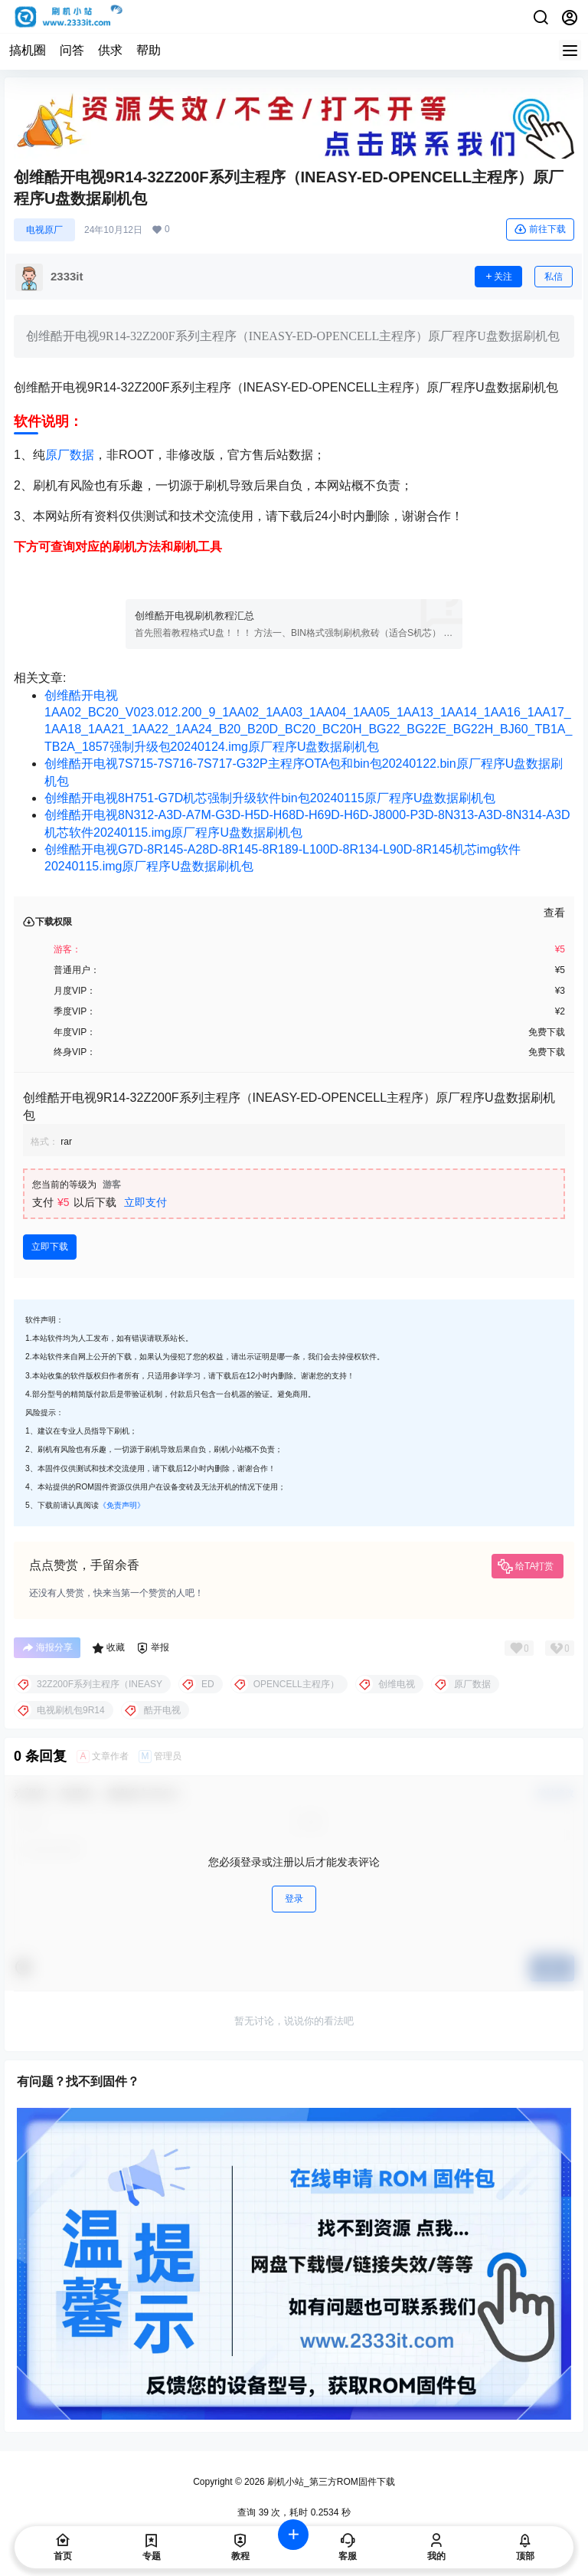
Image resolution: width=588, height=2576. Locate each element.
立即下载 (49, 1246)
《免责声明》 (122, 1505)
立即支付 (145, 1202)
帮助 (148, 50)
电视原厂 (44, 229)
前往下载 (540, 229)
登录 (294, 1898)
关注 (498, 276)
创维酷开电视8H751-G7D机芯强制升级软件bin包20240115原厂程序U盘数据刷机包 (269, 798)
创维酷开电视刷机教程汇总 (194, 615)
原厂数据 (69, 454)
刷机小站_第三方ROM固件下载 (330, 2481)
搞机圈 (27, 50)
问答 (72, 50)
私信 (553, 276)
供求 (110, 50)
